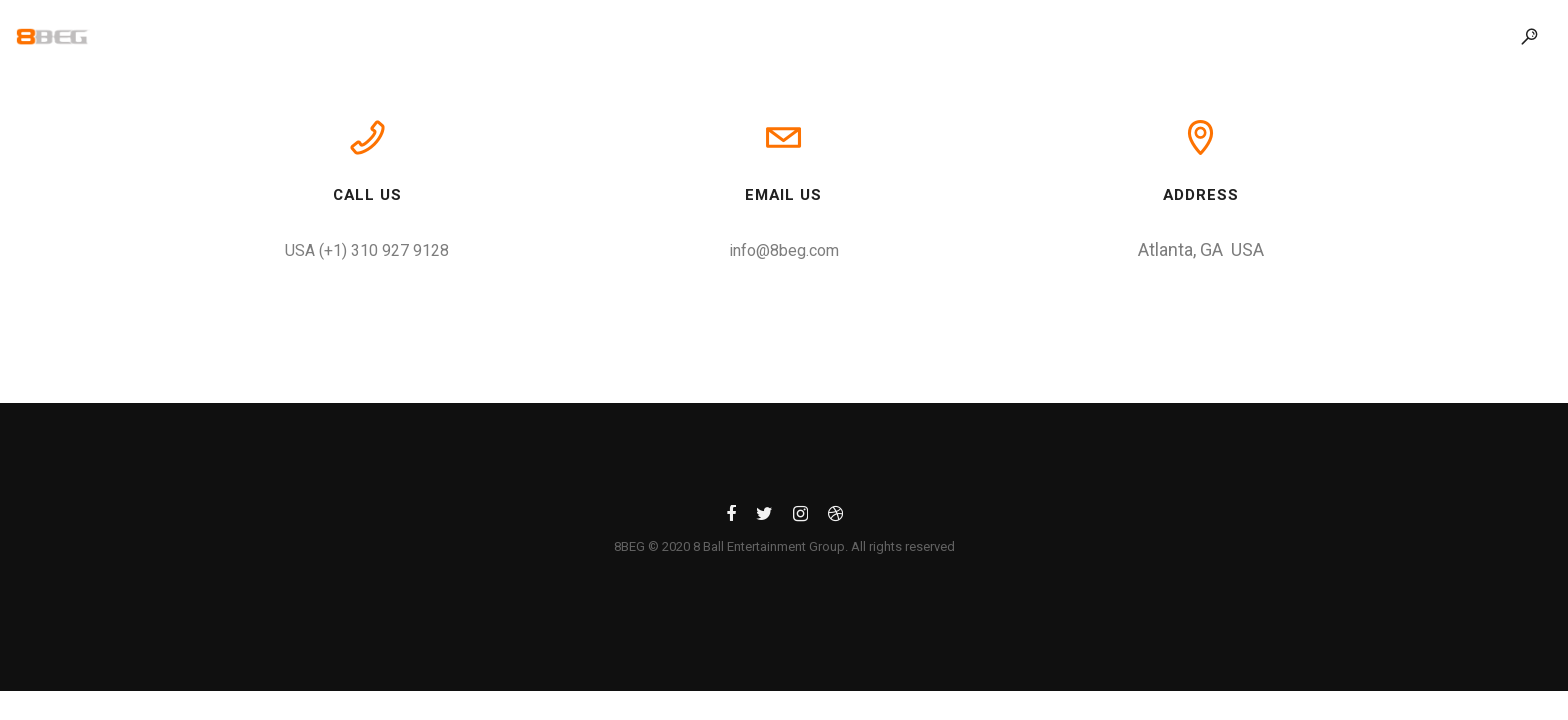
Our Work (721, 35)
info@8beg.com (784, 250)
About (610, 35)
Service (838, 35)
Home (513, 35)
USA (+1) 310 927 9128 (367, 250)
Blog (939, 35)
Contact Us (1055, 35)
